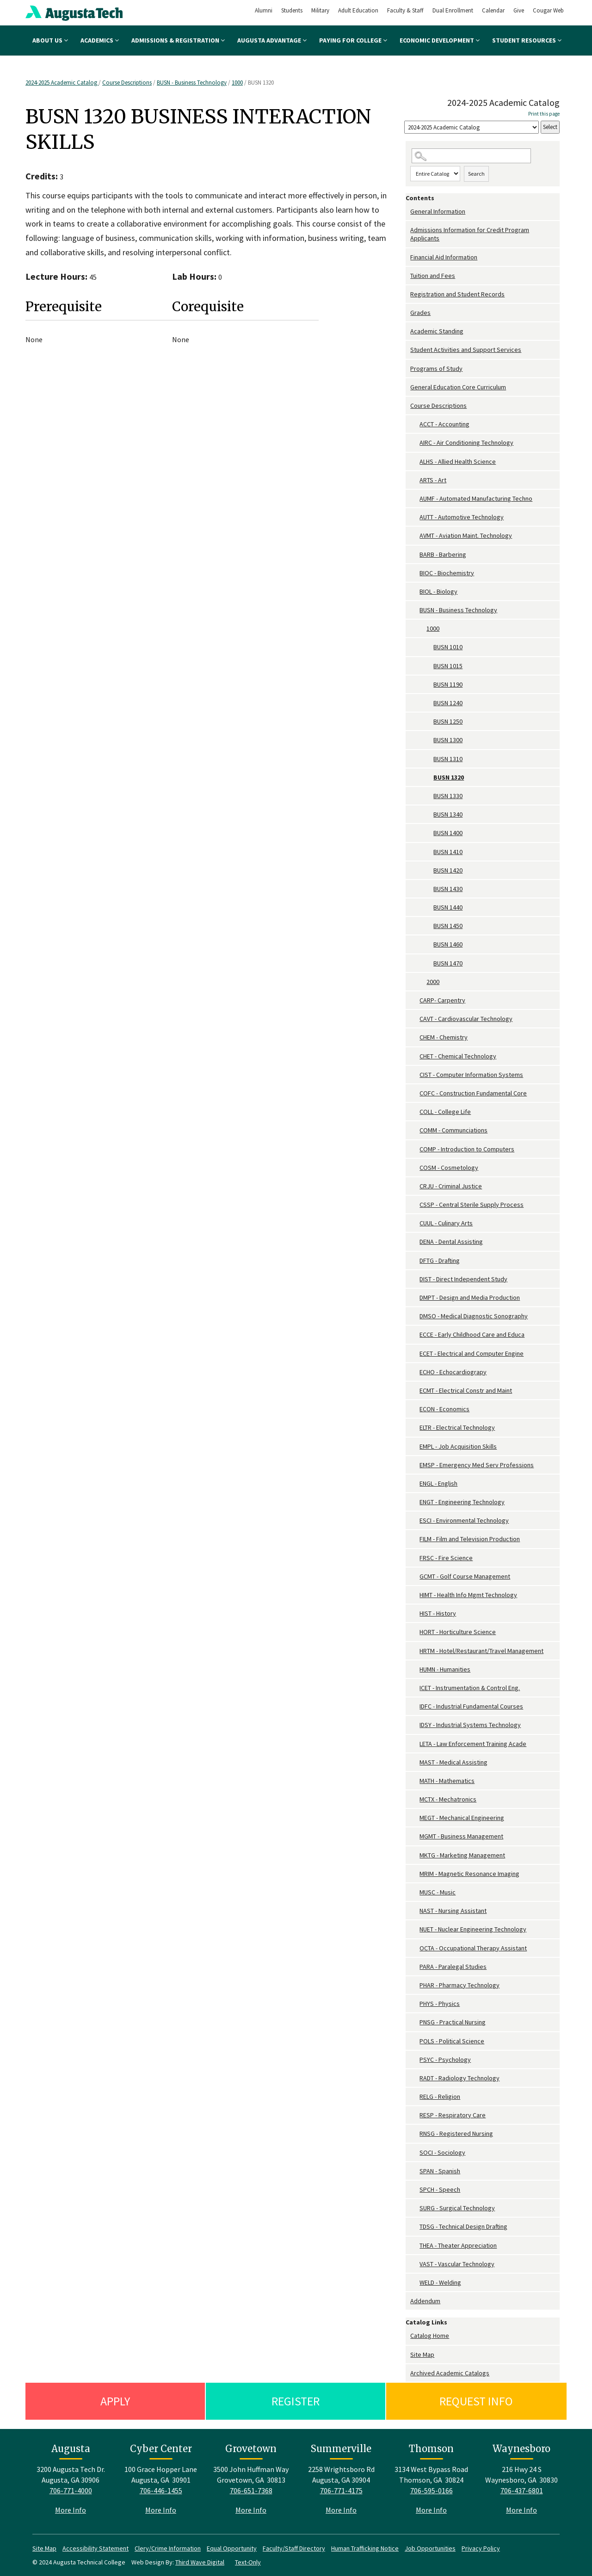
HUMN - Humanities (444, 1669)
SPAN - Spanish (439, 2171)
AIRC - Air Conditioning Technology (466, 442)
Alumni (263, 10)
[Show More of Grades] (408, 313)
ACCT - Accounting (444, 424)
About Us (50, 40)
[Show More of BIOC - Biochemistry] (415, 573)
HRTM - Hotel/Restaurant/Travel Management (481, 1651)
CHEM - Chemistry (443, 1037)
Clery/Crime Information (168, 2548)
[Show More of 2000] (421, 982)
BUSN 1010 (447, 647)
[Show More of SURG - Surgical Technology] (415, 2208)
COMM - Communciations (453, 1130)
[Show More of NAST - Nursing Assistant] (415, 1911)
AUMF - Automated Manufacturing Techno (475, 498)
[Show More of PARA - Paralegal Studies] (415, 1967)
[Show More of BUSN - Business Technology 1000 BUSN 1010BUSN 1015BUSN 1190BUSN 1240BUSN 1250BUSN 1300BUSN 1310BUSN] (415, 610)
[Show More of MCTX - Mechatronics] (415, 1799)
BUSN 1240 (447, 703)
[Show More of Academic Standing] (408, 331)
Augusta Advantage (272, 40)
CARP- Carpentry (442, 1000)
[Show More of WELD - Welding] (415, 2283)
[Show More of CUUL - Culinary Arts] (415, 1223)
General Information (437, 211)
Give (518, 10)
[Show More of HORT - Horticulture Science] (415, 1632)
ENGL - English (438, 1483)
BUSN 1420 (447, 870)
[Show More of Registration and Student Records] (408, 294)
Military (320, 10)
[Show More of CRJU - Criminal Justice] (415, 1186)
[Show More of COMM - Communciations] (415, 1130)
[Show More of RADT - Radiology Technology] (415, 2078)
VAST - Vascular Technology (456, 2264)
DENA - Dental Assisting (451, 1241)
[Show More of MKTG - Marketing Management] (415, 1855)
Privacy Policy (481, 2548)
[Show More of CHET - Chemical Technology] (415, 1056)
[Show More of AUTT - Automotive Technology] (415, 517)
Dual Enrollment (452, 10)
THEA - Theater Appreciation (458, 2245)
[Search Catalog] (471, 156)
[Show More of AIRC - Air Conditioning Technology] (415, 443)
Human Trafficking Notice (365, 2548)
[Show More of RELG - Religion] (415, 2097)
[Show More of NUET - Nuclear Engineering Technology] (415, 1929)
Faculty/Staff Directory (294, 2548)
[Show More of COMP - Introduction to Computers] (415, 1149)
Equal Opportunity (232, 2548)
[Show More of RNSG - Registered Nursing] (415, 2134)
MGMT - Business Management (461, 1836)
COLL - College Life (445, 1111)
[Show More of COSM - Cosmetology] (415, 1168)
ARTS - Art (432, 480)
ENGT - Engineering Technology (462, 1502)
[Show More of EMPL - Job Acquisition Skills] (415, 1447)
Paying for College (353, 40)
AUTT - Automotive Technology (461, 517)
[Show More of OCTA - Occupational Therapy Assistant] (415, 1948)
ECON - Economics (444, 1409)
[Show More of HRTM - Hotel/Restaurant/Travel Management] (415, 1651)
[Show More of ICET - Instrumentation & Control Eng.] (415, 1688)
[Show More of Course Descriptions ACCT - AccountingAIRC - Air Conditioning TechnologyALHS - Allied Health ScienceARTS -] (408, 406)
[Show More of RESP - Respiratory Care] (415, 2115)
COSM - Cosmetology (448, 1167)
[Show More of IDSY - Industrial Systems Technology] (415, 1725)
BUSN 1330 (447, 796)
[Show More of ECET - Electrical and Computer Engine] (415, 1354)
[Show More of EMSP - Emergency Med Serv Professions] (415, 1465)
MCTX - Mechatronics (447, 1799)
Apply (115, 2401)
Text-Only (248, 2562)
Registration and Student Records (457, 294)
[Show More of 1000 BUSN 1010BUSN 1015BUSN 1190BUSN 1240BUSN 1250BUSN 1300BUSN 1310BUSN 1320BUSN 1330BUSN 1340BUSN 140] (421, 629)
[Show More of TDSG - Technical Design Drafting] (415, 2227)
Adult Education (358, 10)
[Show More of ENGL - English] (415, 1484)
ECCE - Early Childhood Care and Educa (471, 1334)
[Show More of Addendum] (408, 2301)
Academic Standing (436, 331)
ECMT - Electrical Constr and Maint (465, 1390)
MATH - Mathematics (447, 1781)
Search (476, 173)
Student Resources (526, 40)
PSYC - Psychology (445, 2059)
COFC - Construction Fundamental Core (473, 1093)
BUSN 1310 (447, 759)
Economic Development (440, 40)
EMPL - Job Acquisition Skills (458, 1446)
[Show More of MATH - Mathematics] (415, 1781)
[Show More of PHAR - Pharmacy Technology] (415, 1985)
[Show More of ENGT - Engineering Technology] (415, 1502)
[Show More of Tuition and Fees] (408, 276)
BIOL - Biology (438, 591)
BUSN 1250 (447, 721)
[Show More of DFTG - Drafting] (415, 1261)
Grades (420, 312)
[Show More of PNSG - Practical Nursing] (415, 2022)
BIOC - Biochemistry (446, 573)
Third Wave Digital (199, 2562)
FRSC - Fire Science (446, 1558)
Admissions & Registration (178, 40)
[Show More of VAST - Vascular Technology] (415, 2264)
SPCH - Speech (439, 2189)
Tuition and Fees (432, 275)
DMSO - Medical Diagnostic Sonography (473, 1316)
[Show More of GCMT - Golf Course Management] (415, 1576)
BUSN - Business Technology (192, 82)
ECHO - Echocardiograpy (453, 1372)
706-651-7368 (251, 2490)
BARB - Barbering (442, 554)
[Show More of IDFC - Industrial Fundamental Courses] (415, 1706)
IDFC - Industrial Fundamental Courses (471, 1706)
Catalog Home (429, 2335)
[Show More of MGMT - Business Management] (415, 1836)
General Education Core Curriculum (458, 387)
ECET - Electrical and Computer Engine (471, 1353)
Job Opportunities (430, 2548)
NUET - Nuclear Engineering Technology (472, 1929)
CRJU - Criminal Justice (450, 1186)
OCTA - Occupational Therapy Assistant (473, 1948)
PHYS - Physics (439, 2003)
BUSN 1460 (447, 944)
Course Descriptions (127, 82)
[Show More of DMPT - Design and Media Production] (415, 1298)
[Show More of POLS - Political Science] (415, 2041)
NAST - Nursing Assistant (453, 1910)
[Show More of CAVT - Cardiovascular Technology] (415, 1019)
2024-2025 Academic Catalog (62, 82)
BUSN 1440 (447, 907)
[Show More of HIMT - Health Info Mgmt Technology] (415, 1595)
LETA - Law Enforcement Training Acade (472, 1744)
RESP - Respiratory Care (452, 2115)
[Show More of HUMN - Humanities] (415, 1669)
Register (295, 2401)
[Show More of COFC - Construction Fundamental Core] (415, 1093)
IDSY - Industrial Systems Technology (470, 1725)
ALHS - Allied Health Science (457, 461)
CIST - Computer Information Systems (471, 1074)
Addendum (425, 2301)
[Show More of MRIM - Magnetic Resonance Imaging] (415, 1874)
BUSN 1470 (447, 963)
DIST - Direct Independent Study (463, 1279)
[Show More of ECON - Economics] (415, 1409)
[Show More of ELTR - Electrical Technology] (415, 1428)
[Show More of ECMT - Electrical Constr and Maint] (415, 1391)
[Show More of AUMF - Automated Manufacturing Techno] (415, 499)
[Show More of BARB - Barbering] (415, 555)
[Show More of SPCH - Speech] (415, 2190)
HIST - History (437, 1613)
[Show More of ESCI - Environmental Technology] (415, 1521)
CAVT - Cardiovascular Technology (465, 1018)
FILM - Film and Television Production (469, 1539)
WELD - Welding (440, 2282)
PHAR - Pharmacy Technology (459, 1985)
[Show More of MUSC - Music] (415, 1892)
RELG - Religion (439, 2096)
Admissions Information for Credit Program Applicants (469, 234)
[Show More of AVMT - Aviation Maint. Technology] (415, 536)
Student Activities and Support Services (465, 349)
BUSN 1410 (447, 852)
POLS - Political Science (451, 2041)
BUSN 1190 (447, 684)
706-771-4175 (341, 2490)
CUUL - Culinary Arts (446, 1223)
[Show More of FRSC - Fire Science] (415, 1558)
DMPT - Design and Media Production (469, 1297)
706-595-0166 (431, 2490)
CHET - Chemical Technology (457, 1056)
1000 (237, 82)
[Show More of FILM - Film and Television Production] (415, 1539)
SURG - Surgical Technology (457, 2208)
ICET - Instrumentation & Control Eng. (469, 1688)
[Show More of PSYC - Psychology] (415, 2060)
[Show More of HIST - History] (415, 1613)
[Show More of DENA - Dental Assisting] (415, 1242)
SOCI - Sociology (442, 2152)
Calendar (493, 10)
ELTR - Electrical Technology (457, 1427)
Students (291, 10)
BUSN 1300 (447, 740)
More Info (70, 2510)
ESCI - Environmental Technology (464, 1520)
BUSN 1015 (447, 666)
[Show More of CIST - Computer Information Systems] (415, 1075)
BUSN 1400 (447, 833)
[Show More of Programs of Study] (408, 369)
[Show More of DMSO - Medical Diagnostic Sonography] (415, 1316)
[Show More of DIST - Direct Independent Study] (415, 1279)
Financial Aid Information (443, 257)
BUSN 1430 (447, 889)
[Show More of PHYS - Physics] (415, 2004)
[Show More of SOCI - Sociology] (415, 2153)
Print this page (544, 114)
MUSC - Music (437, 1892)
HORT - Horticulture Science (457, 1632)
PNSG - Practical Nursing (452, 2022)
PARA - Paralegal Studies (453, 1966)
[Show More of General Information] (408, 211)
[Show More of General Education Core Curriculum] (408, 387)
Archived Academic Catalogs (449, 2373)
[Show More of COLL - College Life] (415, 1112)
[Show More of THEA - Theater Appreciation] (415, 2246)
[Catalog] (471, 127)
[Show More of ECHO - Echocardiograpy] (415, 1372)
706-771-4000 (70, 2490)
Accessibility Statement (95, 2548)
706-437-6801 (521, 2490)
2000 (432, 982)
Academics (99, 40)
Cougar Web (548, 10)
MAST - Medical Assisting (453, 1762)
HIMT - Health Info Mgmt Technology (468, 1595)
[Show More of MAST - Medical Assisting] (415, 1762)
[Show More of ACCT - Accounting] (415, 424)
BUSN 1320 (448, 777)
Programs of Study (436, 368)
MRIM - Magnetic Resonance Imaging (469, 1873)
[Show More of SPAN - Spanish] (415, 2171)
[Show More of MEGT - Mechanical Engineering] (415, 1818)
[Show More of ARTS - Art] (415, 480)
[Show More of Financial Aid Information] (408, 257)
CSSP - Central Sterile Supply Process (471, 1204)
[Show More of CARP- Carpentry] (415, 1000)
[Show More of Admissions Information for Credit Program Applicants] (408, 230)
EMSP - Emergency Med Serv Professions (476, 1465)
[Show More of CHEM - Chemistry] (415, 1037)
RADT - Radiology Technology (459, 2078)
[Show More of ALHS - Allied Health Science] (415, 462)
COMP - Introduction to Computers (466, 1149)
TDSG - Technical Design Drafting (463, 2226)
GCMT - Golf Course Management (464, 1576)
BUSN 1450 (447, 926)
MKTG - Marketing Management (462, 1855)
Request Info (476, 2401)
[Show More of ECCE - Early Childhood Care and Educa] (415, 1335)
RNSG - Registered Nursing (456, 2133)
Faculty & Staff (405, 10)
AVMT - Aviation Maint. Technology (465, 535)
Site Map (422, 2354)
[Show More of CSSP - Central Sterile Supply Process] (415, 1205)
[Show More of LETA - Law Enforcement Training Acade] (415, 1744)
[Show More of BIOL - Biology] (415, 592)
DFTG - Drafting (439, 1260)
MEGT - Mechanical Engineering (461, 1818)
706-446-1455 (161, 2490)
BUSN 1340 (447, 814)
